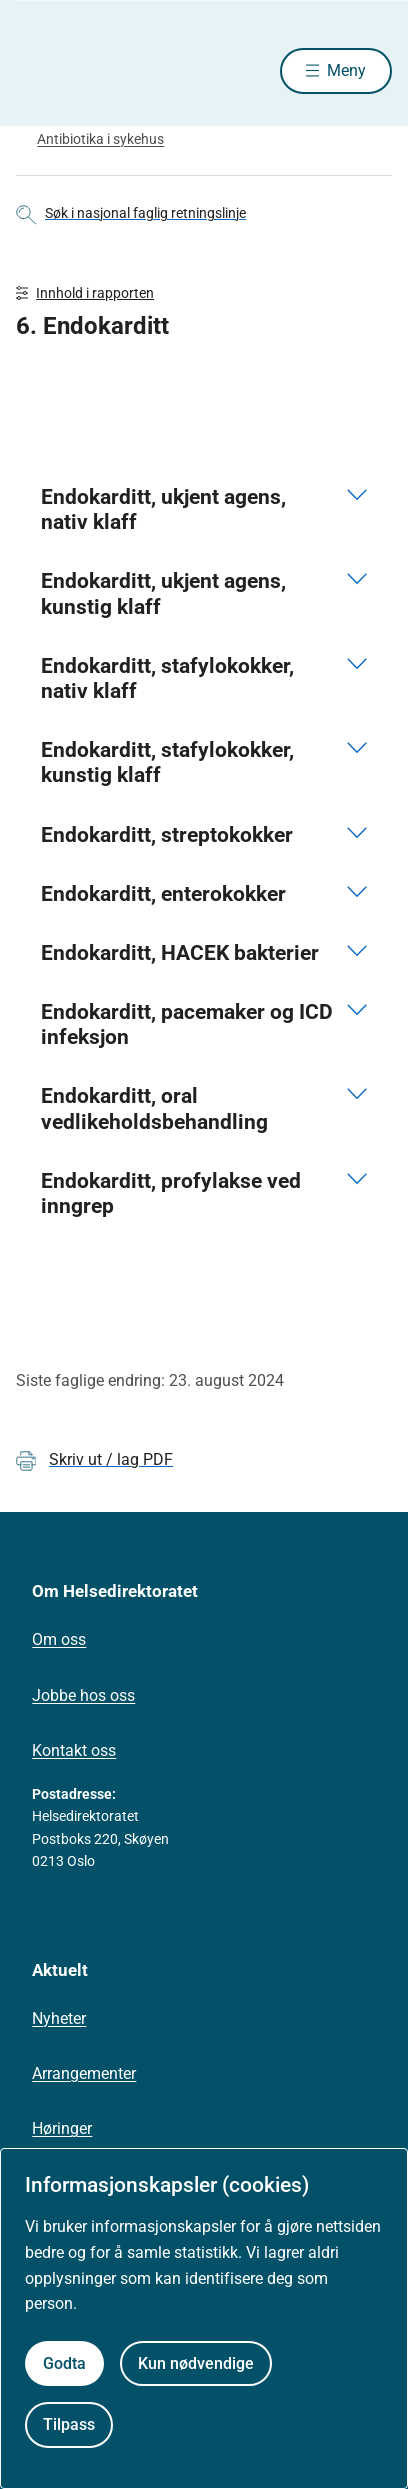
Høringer (62, 2128)
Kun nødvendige (196, 2363)
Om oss (59, 1639)
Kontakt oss (74, 1750)
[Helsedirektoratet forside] (40, 70)
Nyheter (59, 2018)
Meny (346, 70)
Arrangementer (84, 2073)
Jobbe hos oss (83, 1695)
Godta (64, 2363)
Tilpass (69, 2424)
